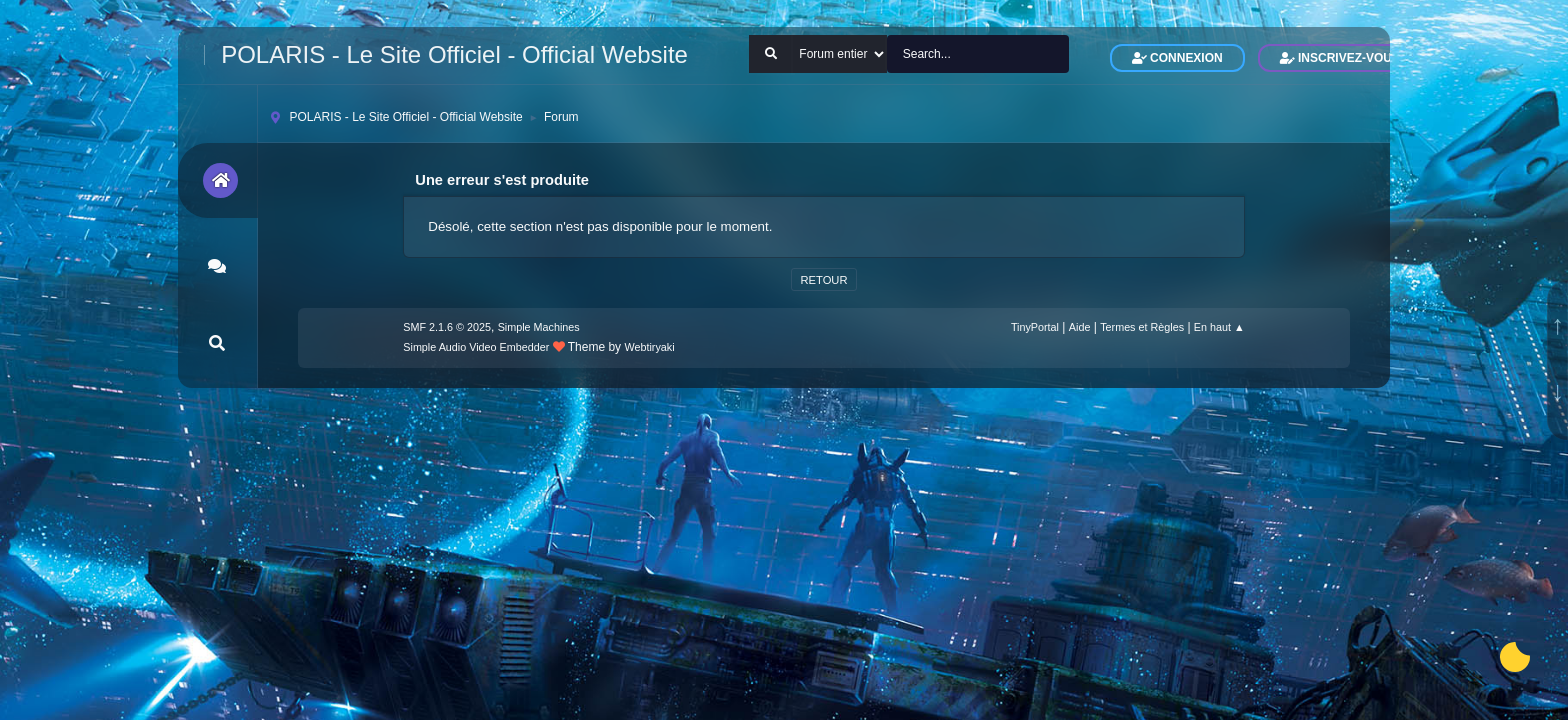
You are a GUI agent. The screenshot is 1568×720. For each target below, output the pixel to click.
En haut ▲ (1219, 327)
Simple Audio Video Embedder (476, 347)
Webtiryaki (649, 347)
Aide (1080, 327)
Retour (823, 280)
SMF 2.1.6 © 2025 (447, 327)
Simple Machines (539, 327)
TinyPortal (1035, 327)
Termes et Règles (1142, 327)
